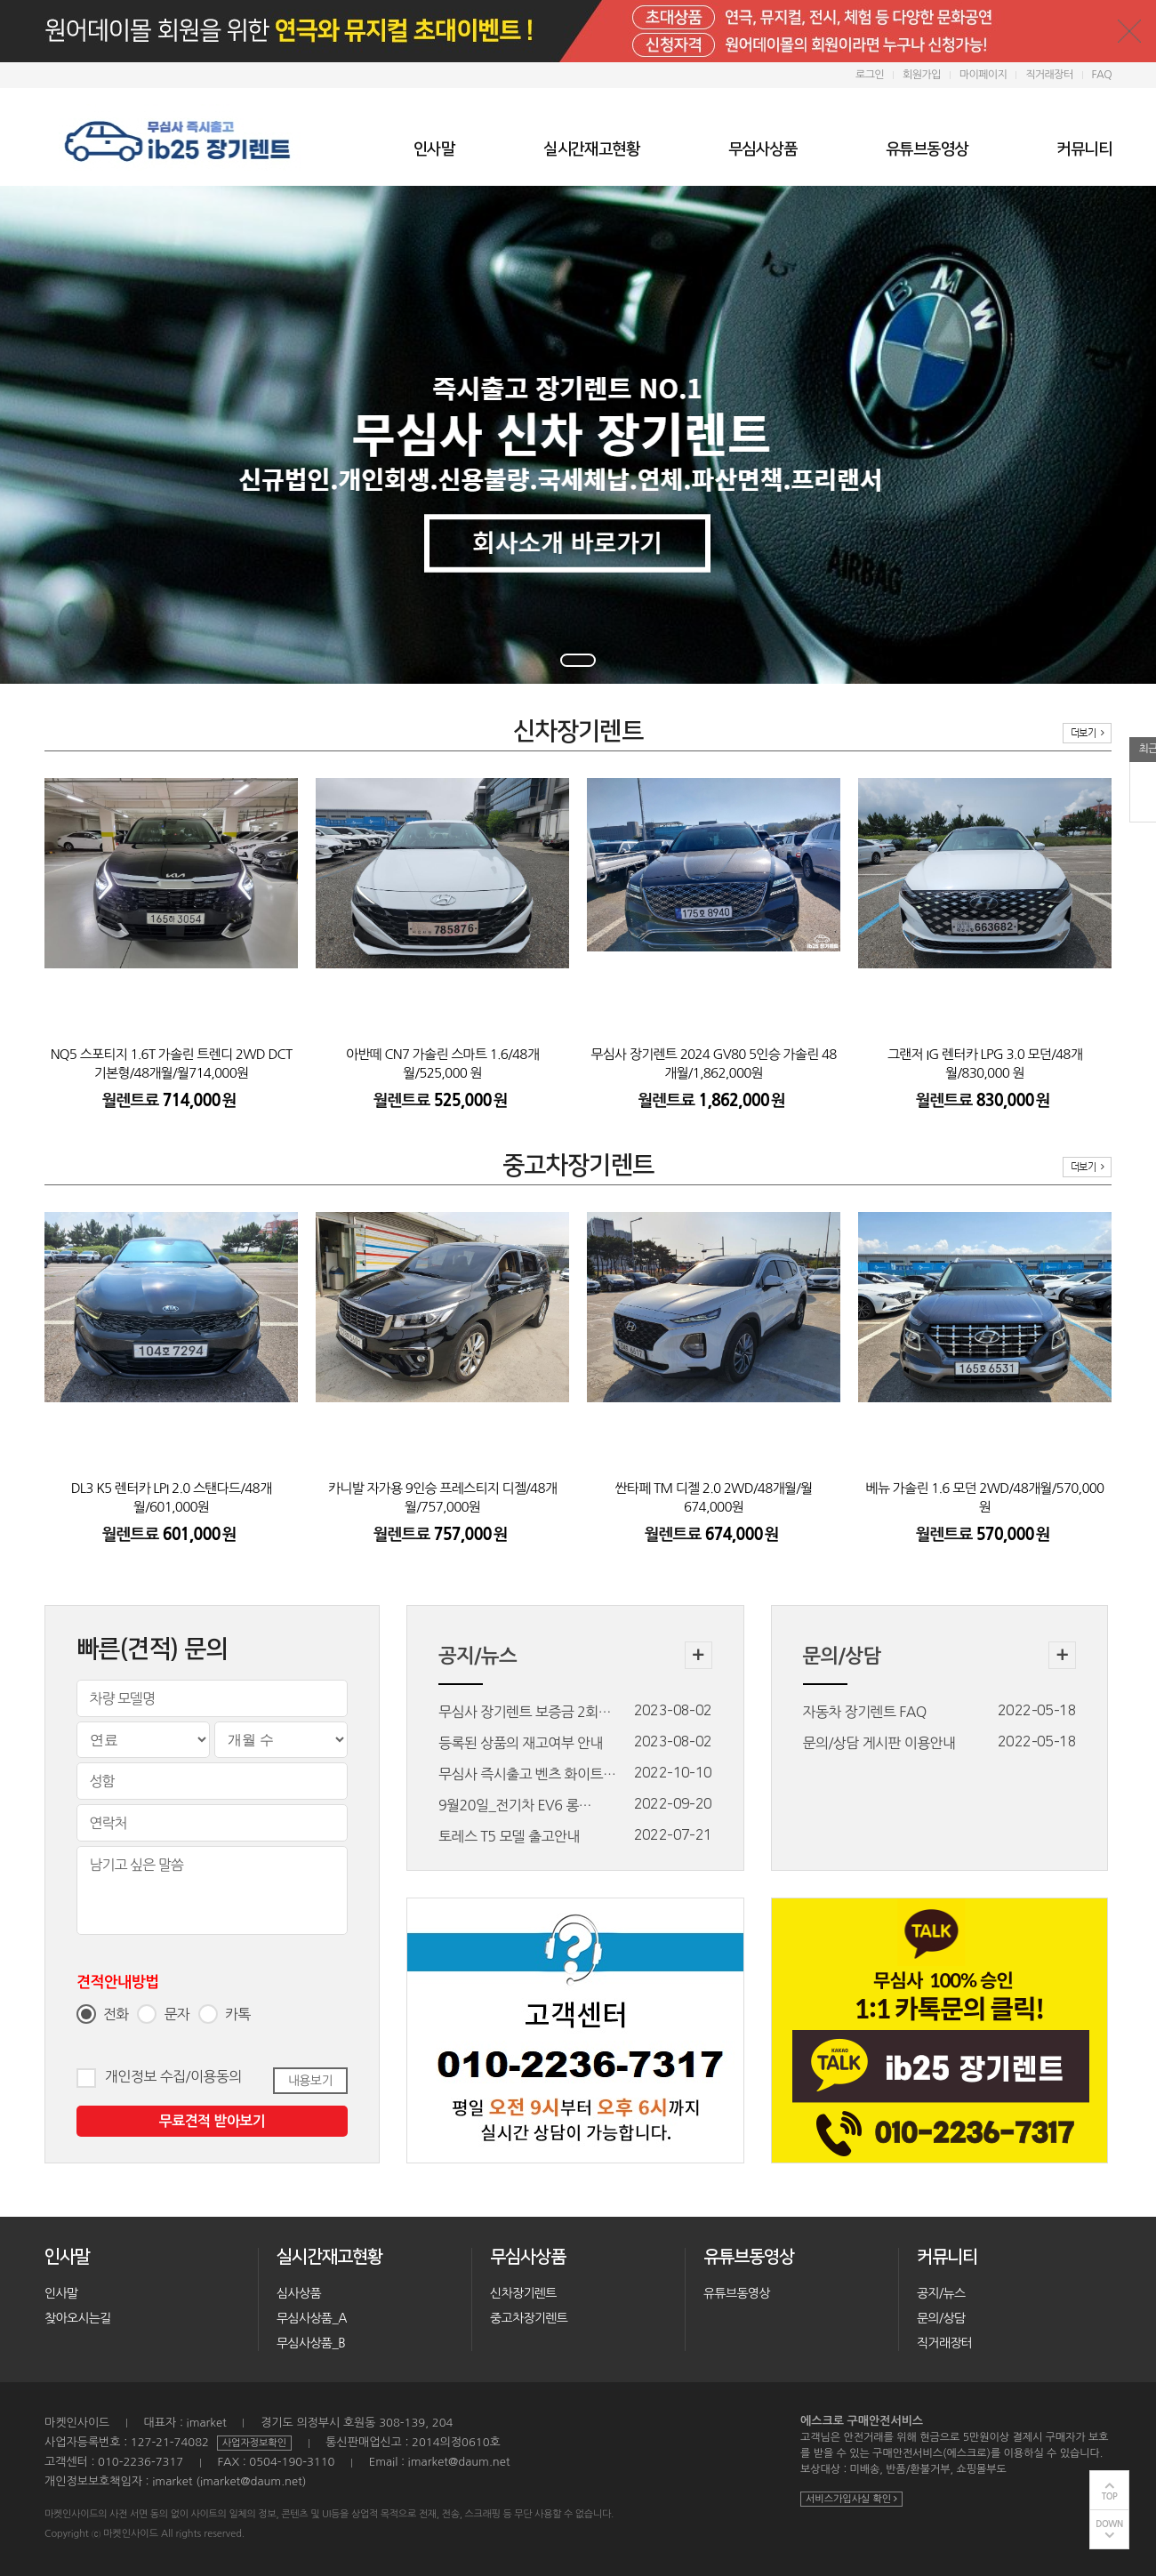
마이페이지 (983, 74)
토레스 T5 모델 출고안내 (509, 1836)
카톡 (237, 2014)
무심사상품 (762, 149)
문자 (176, 2014)
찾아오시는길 (77, 2318)
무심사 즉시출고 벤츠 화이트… (526, 1774)
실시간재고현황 (591, 149)
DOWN (1109, 2524)
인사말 (433, 149)
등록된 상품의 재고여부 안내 (520, 1743)
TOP (1110, 2496)
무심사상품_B (311, 2343)
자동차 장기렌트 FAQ (865, 1712)
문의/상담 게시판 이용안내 (879, 1743)
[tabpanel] (578, 435)
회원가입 (922, 74)
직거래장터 (1048, 74)
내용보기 (310, 2080)
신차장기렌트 (523, 2293)
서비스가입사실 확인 (851, 2499)
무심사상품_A (312, 2318)
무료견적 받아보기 (212, 2121)
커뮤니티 (1084, 149)
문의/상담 (941, 2318)
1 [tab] (578, 660)
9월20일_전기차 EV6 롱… (514, 1805)
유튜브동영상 (926, 149)
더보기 (1087, 733)
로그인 (869, 74)
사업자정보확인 (254, 2443)
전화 (115, 2014)
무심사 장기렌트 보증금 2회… (524, 1712)
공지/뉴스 (941, 2293)
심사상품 (299, 2293)
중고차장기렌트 (528, 2318)
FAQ (1102, 74)
